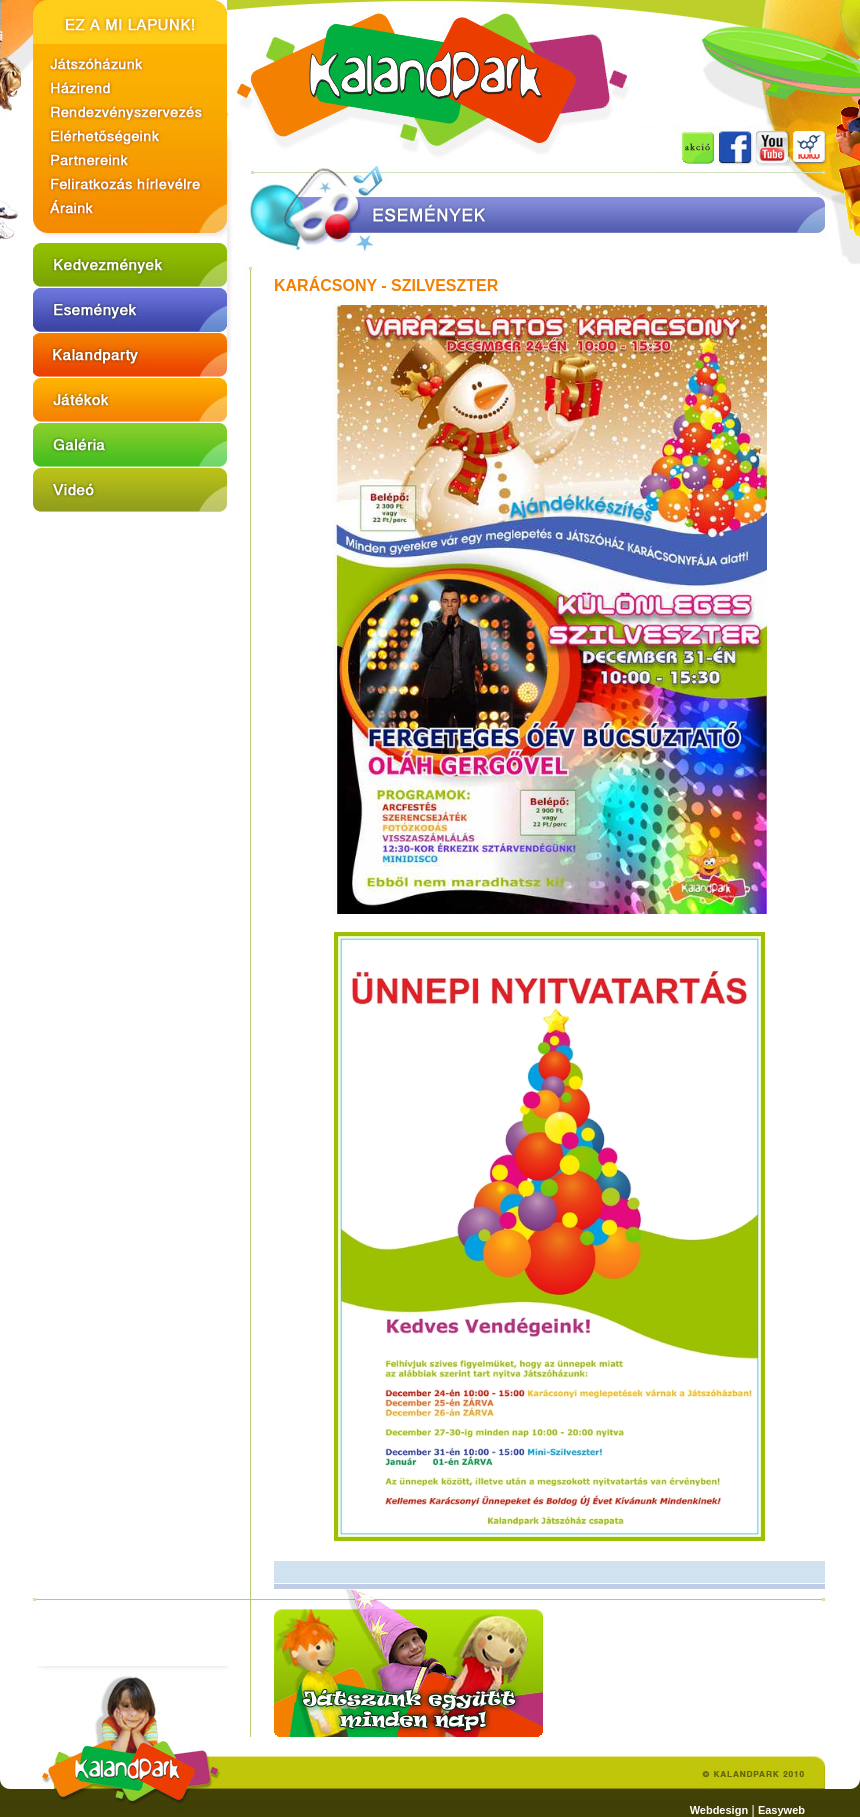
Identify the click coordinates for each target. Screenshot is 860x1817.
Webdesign (719, 1810)
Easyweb (781, 1810)
